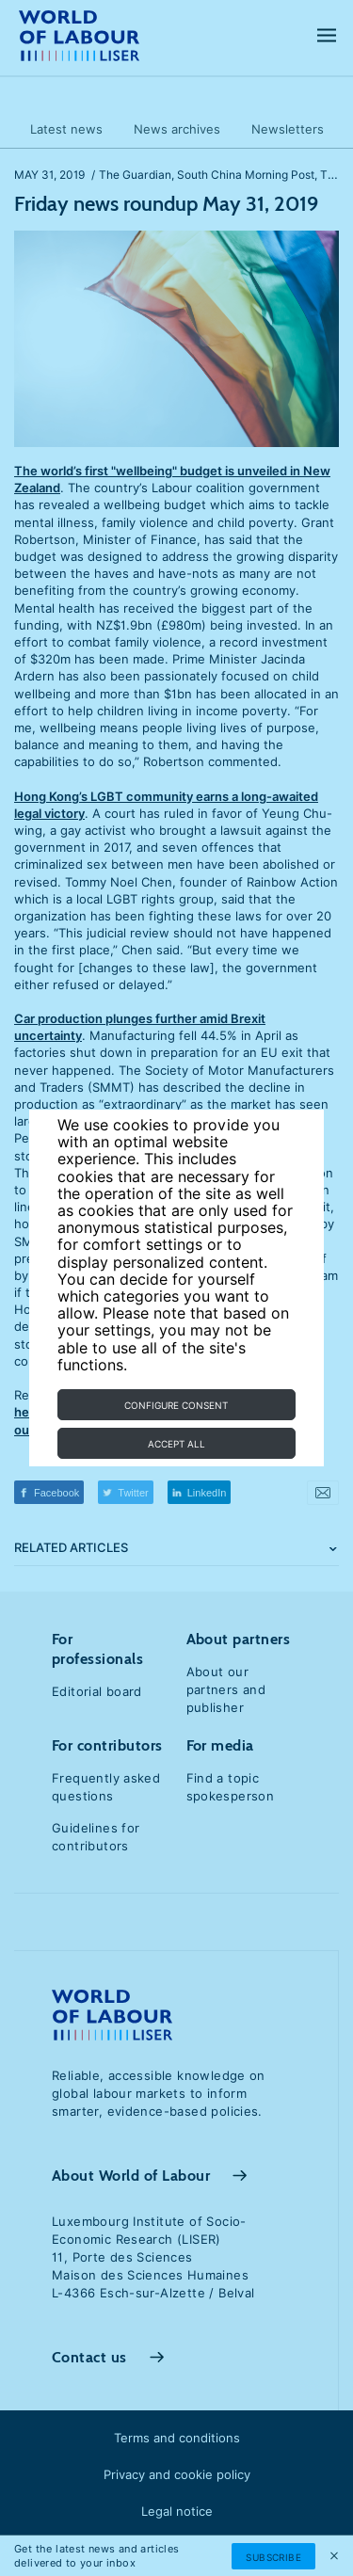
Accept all (176, 1443)
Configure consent (176, 1405)
